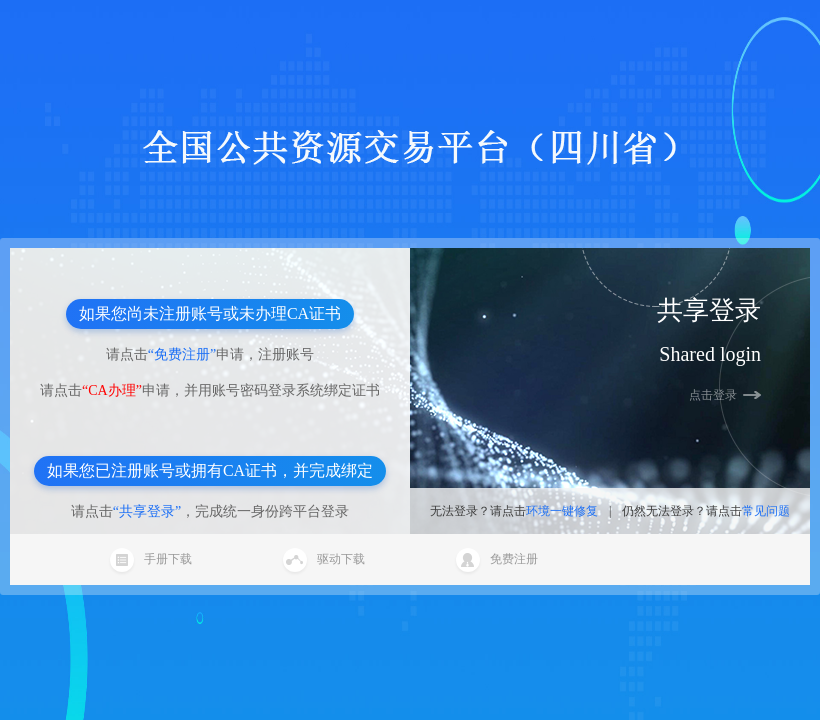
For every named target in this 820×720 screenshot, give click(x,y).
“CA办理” (112, 390)
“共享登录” (147, 511)
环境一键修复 (562, 511)
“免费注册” (182, 354)
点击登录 (713, 395)
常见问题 (766, 511)
